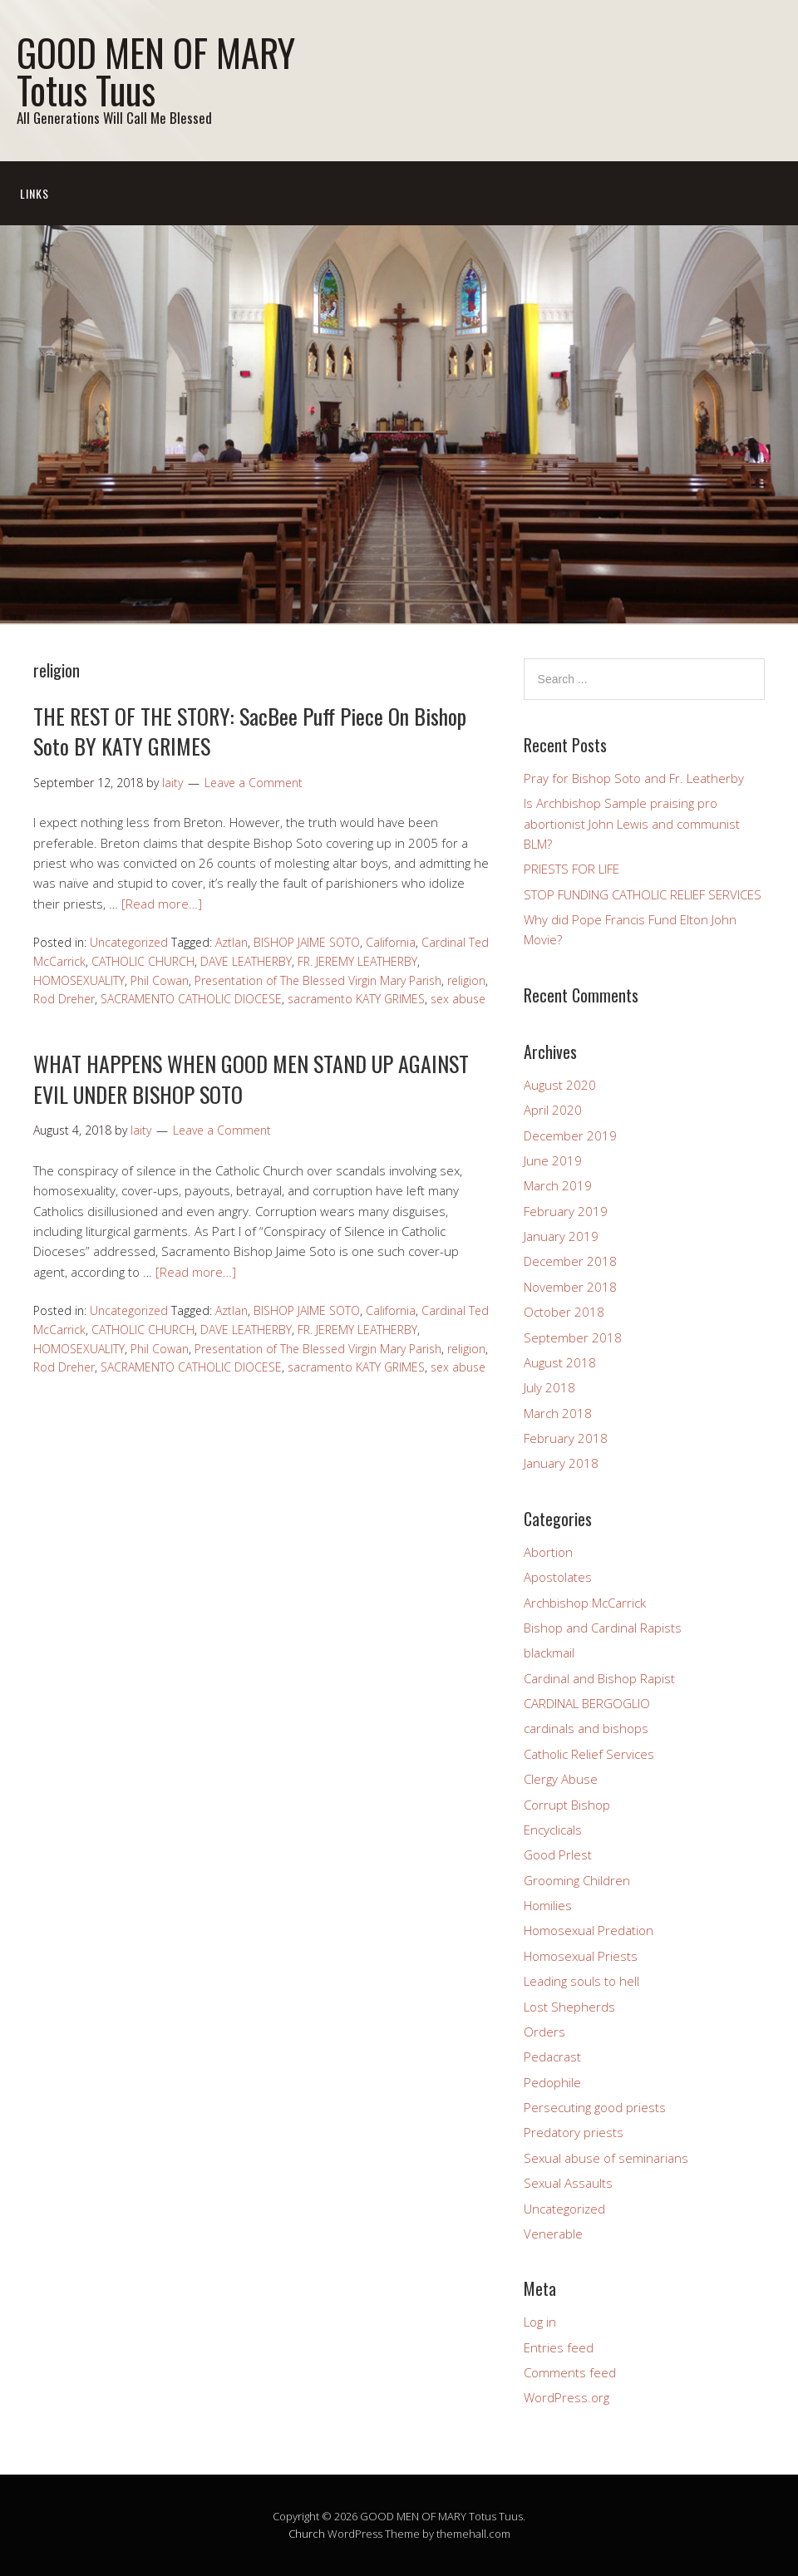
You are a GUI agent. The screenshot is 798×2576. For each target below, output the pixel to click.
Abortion (548, 1552)
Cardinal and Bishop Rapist (599, 1678)
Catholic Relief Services (589, 1754)
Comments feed (570, 2372)
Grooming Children (577, 1880)
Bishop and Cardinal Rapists (603, 1627)
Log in (540, 2321)
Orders (544, 2031)
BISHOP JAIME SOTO (307, 942)
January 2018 (561, 1463)
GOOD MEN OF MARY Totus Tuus (156, 70)
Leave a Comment (253, 783)
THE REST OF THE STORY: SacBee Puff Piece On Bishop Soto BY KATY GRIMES (249, 731)
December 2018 (570, 1261)
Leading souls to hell (581, 1981)
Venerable (553, 2233)
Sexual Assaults (568, 2183)
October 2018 (564, 1311)
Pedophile (552, 2082)
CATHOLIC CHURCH (143, 961)
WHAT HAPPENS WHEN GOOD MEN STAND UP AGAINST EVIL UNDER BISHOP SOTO (251, 1078)
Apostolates (558, 1577)
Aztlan (231, 942)
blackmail (549, 1652)
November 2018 (570, 1286)
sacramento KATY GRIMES (356, 999)
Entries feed (559, 2347)
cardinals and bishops (586, 1728)
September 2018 (573, 1337)
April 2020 (553, 1109)
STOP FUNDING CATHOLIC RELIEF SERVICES (642, 894)
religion (466, 980)
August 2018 (560, 1362)
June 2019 (553, 1160)
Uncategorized (129, 942)
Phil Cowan (160, 980)
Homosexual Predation (588, 1930)
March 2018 (558, 1413)
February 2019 (566, 1211)
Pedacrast (552, 2056)
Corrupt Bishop (567, 1804)
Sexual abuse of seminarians (606, 2158)
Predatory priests (573, 2132)
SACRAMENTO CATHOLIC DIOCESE (191, 999)
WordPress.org (566, 2397)
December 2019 (570, 1135)
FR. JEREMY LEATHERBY (357, 961)
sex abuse (458, 999)
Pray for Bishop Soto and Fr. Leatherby (634, 778)
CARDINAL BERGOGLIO (587, 1703)
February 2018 (566, 1438)
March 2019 (558, 1185)
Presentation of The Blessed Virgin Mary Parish (318, 980)
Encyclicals (553, 1829)
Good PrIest (558, 1854)
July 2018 (549, 1387)
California (391, 942)
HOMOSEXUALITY (79, 980)
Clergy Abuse (561, 1779)
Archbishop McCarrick (585, 1602)
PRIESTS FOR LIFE (571, 868)
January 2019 (561, 1236)
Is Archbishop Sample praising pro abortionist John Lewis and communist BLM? (632, 823)
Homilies (548, 1905)
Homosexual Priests (581, 1956)
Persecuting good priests (595, 2107)
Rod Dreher (64, 999)
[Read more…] (161, 903)
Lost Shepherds (569, 2006)
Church (306, 2533)
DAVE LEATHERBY (246, 961)
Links (34, 193)
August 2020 (560, 1084)
